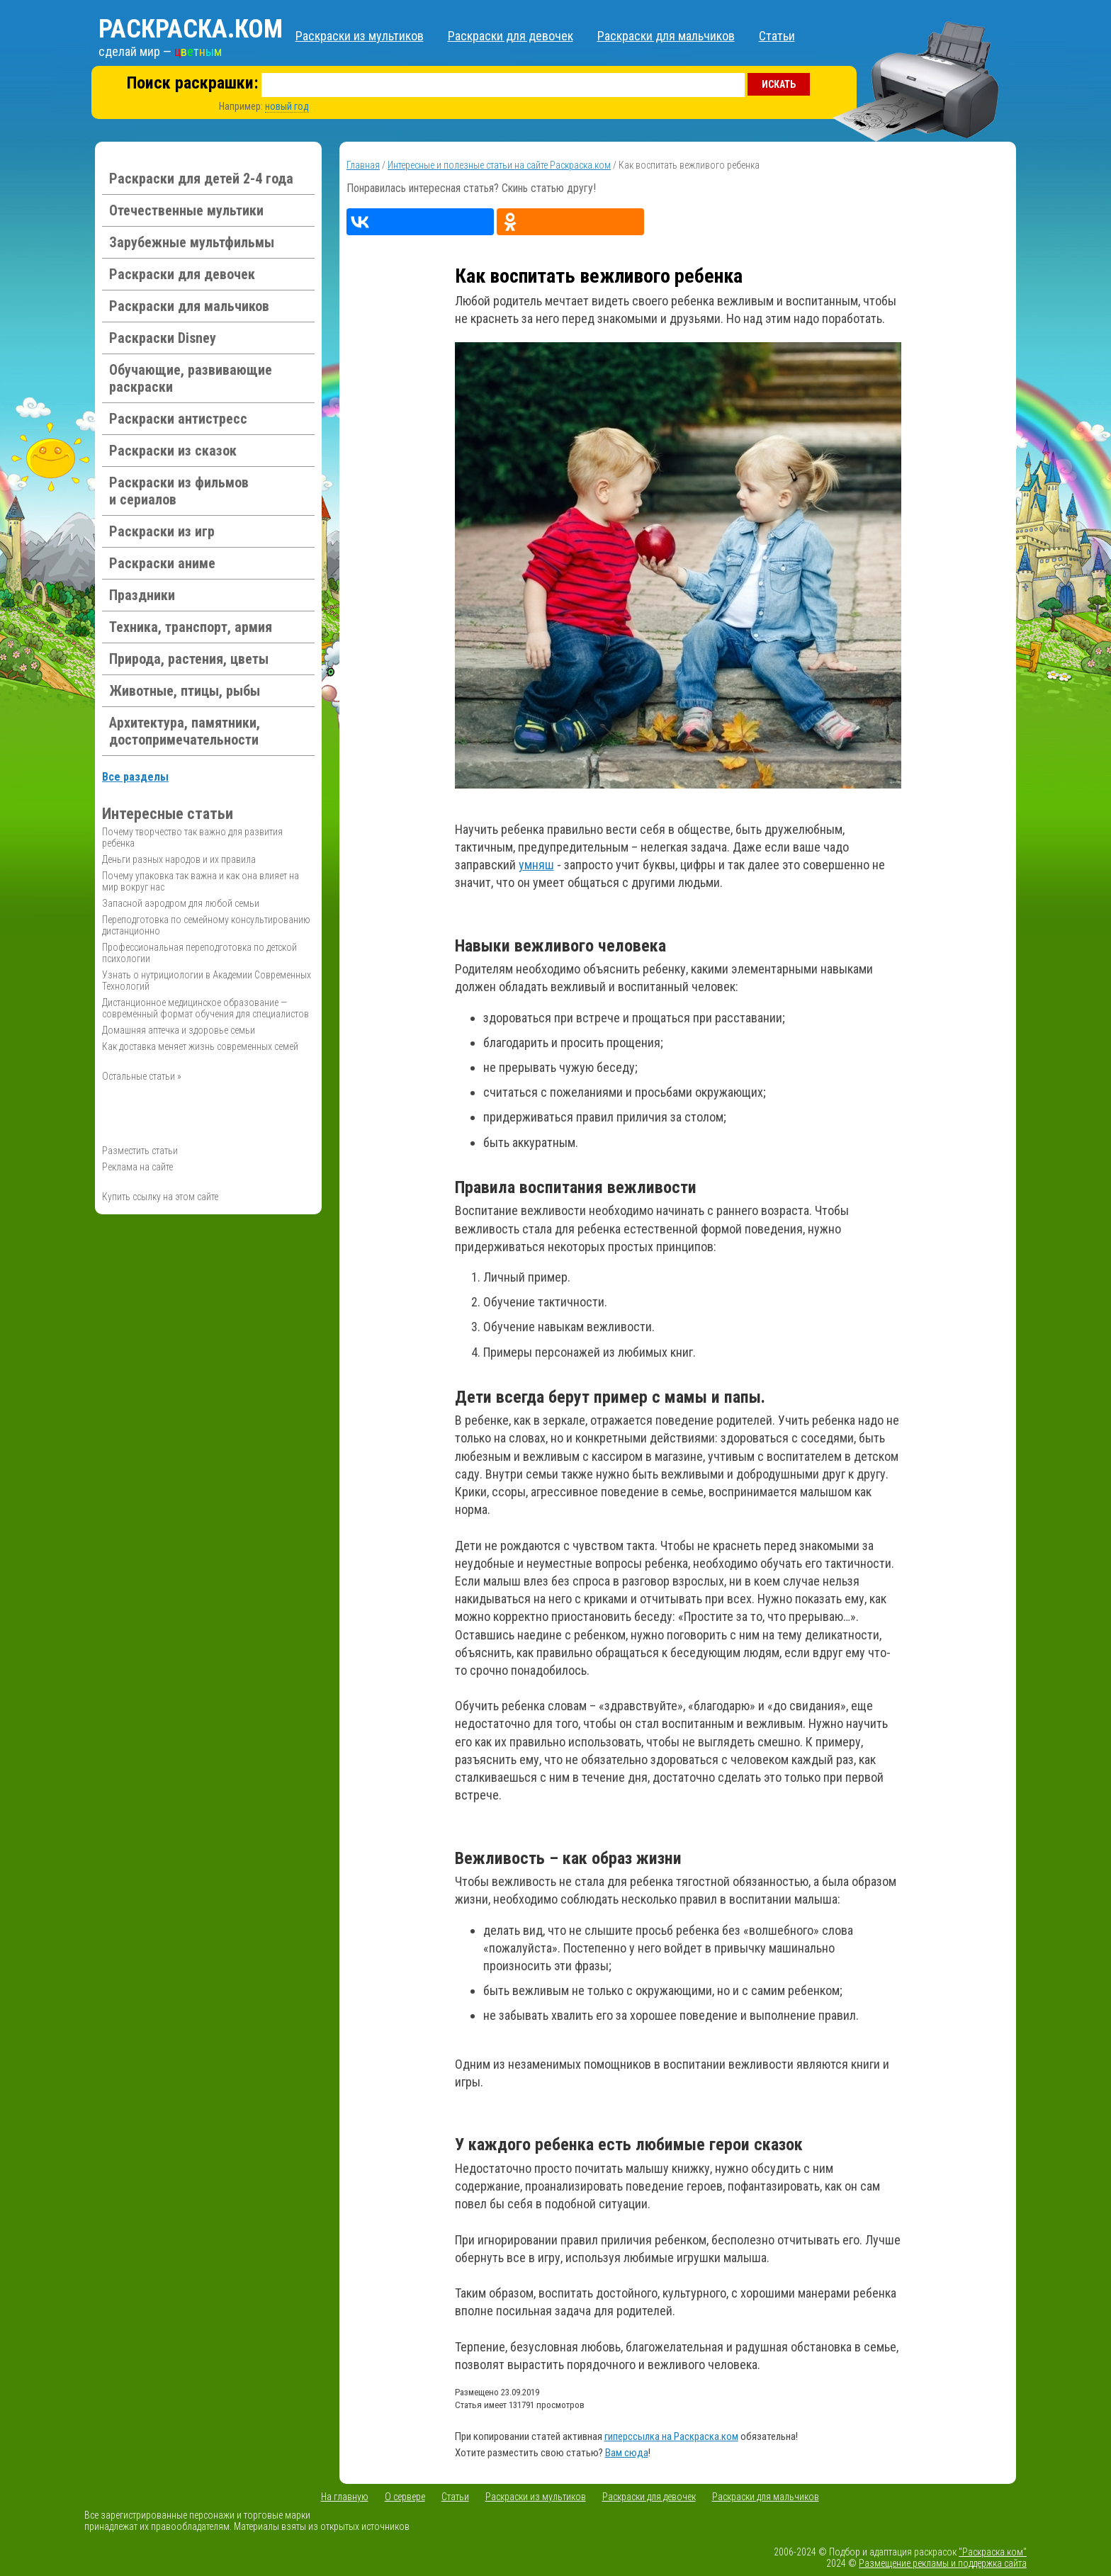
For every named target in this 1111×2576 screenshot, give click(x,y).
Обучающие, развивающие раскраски (190, 378)
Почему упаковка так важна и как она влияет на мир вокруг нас (200, 881)
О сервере (405, 2496)
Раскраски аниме (162, 563)
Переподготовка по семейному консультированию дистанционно (206, 925)
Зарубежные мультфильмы (191, 242)
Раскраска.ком (190, 29)
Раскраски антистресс (178, 418)
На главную (344, 2496)
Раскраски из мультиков (359, 35)
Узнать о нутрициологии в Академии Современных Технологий (206, 980)
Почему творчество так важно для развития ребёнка (192, 837)
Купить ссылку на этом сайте (160, 1196)
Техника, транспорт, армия (190, 626)
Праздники (142, 595)
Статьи (777, 35)
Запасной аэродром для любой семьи (180, 903)
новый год (287, 106)
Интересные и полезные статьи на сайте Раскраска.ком (499, 165)
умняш (536, 864)
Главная (363, 165)
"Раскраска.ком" (993, 2552)
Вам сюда (626, 2452)
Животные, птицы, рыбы (184, 690)
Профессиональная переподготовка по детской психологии (199, 953)
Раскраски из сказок (173, 450)
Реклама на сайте (137, 1167)
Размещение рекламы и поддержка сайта (943, 2563)
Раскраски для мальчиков (666, 35)
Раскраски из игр (162, 531)
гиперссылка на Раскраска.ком (671, 2436)
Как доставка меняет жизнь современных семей (200, 1046)
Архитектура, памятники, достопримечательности (184, 731)
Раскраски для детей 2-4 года (201, 178)
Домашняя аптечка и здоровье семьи (178, 1030)
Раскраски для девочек (510, 35)
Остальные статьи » (141, 1076)
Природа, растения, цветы (189, 658)
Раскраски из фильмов (179, 491)
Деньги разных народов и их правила (179, 859)
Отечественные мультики (186, 210)
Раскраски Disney (162, 337)
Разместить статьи (140, 1150)
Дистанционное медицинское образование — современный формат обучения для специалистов (205, 1008)
